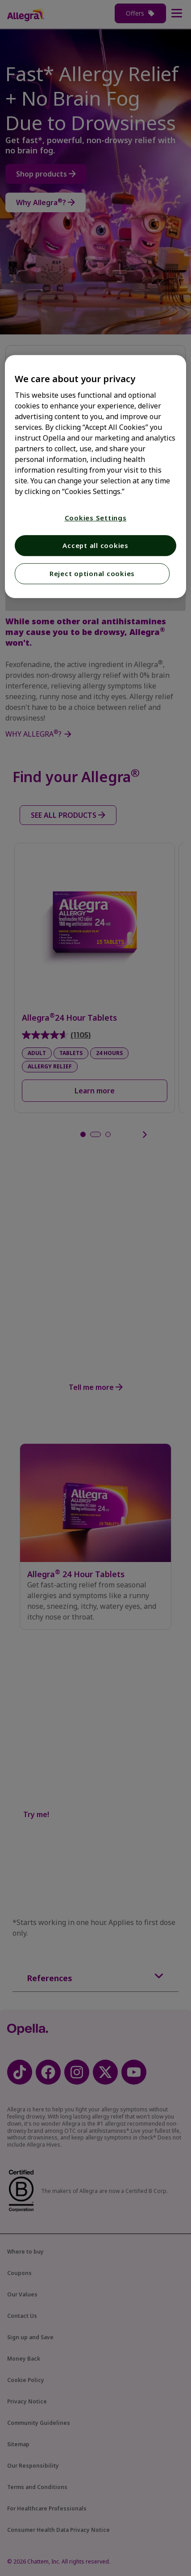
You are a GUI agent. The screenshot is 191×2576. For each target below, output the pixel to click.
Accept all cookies (95, 545)
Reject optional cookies (92, 573)
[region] (96, 476)
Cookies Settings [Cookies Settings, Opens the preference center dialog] (96, 517)
